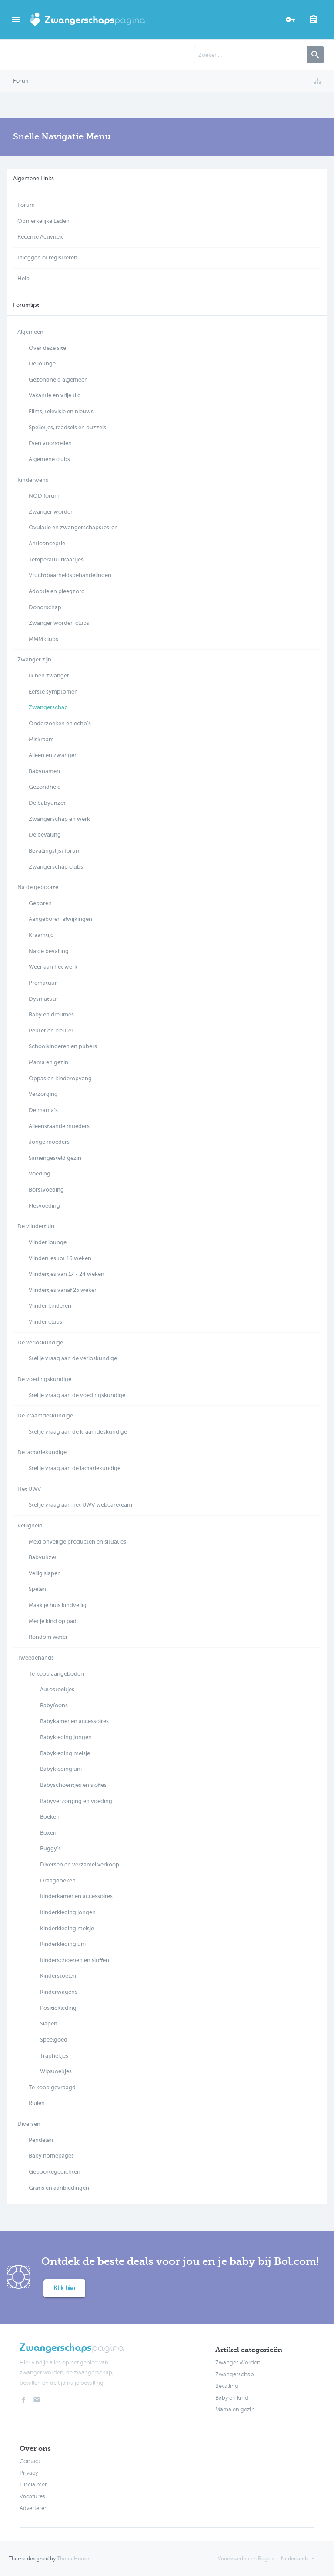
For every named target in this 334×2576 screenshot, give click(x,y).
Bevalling (226, 2386)
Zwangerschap (234, 2374)
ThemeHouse (73, 2559)
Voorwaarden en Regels (246, 2559)
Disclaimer (33, 2485)
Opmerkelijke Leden (43, 221)
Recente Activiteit (40, 236)
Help (23, 278)
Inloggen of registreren (47, 257)
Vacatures (32, 2496)
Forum (26, 205)
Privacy (29, 2473)
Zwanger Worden (238, 2363)
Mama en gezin (235, 2410)
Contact (30, 2461)
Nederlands (294, 2559)
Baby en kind (231, 2398)
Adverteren (34, 2508)
